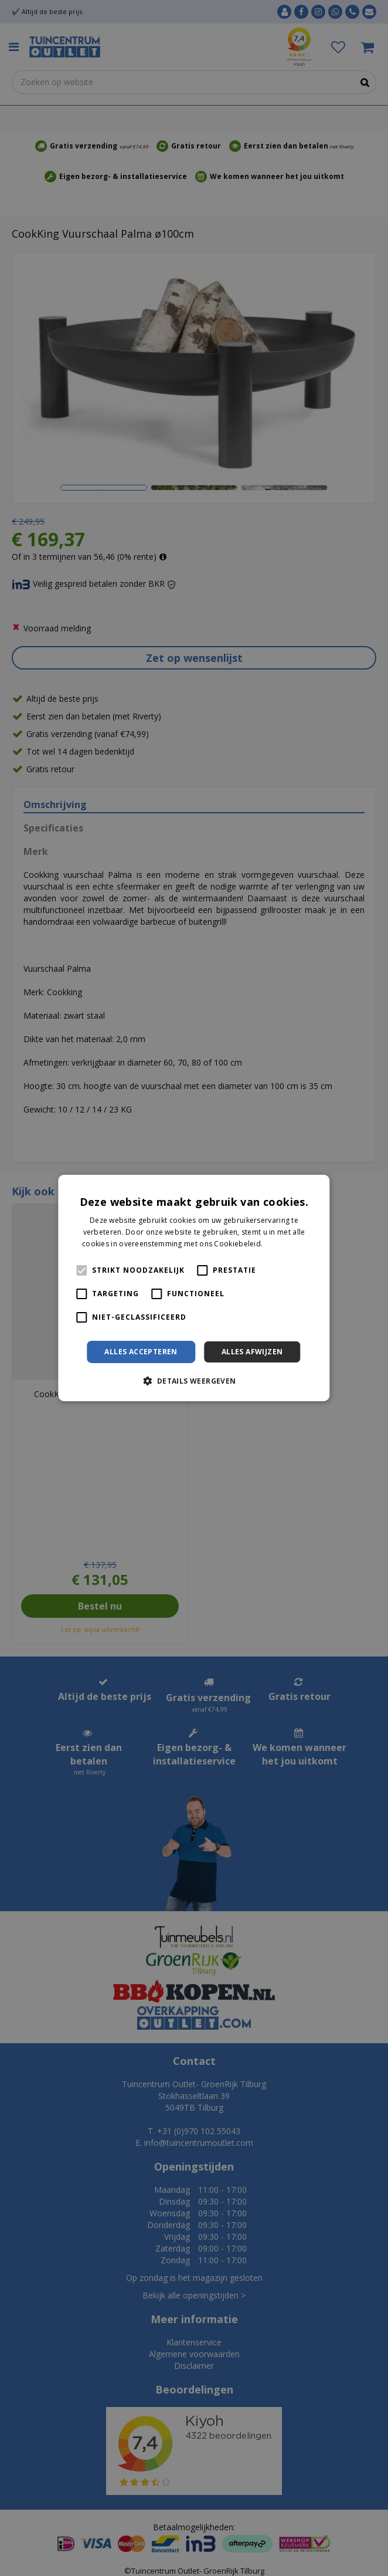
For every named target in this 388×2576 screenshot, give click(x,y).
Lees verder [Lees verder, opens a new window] (285, 1244)
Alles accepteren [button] (140, 1352)
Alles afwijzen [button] (252, 1352)
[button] (194, 1381)
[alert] (194, 1288)
